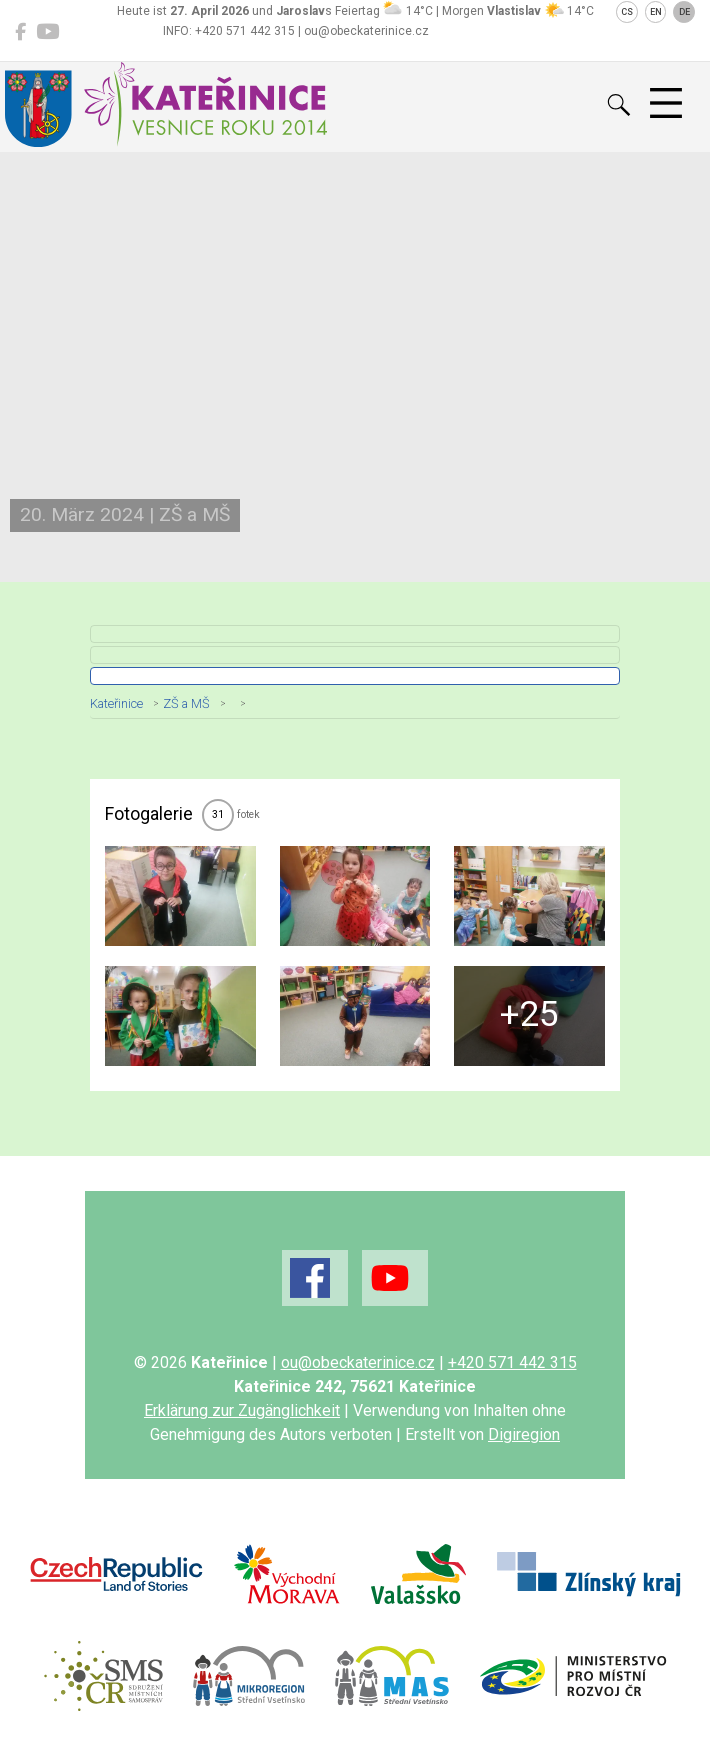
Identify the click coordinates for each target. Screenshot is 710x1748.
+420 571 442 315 (512, 1362)
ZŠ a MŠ (186, 703)
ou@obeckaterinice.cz (358, 1362)
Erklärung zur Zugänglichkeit (242, 1410)
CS (627, 12)
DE (684, 12)
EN (656, 12)
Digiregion (524, 1434)
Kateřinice (116, 703)
